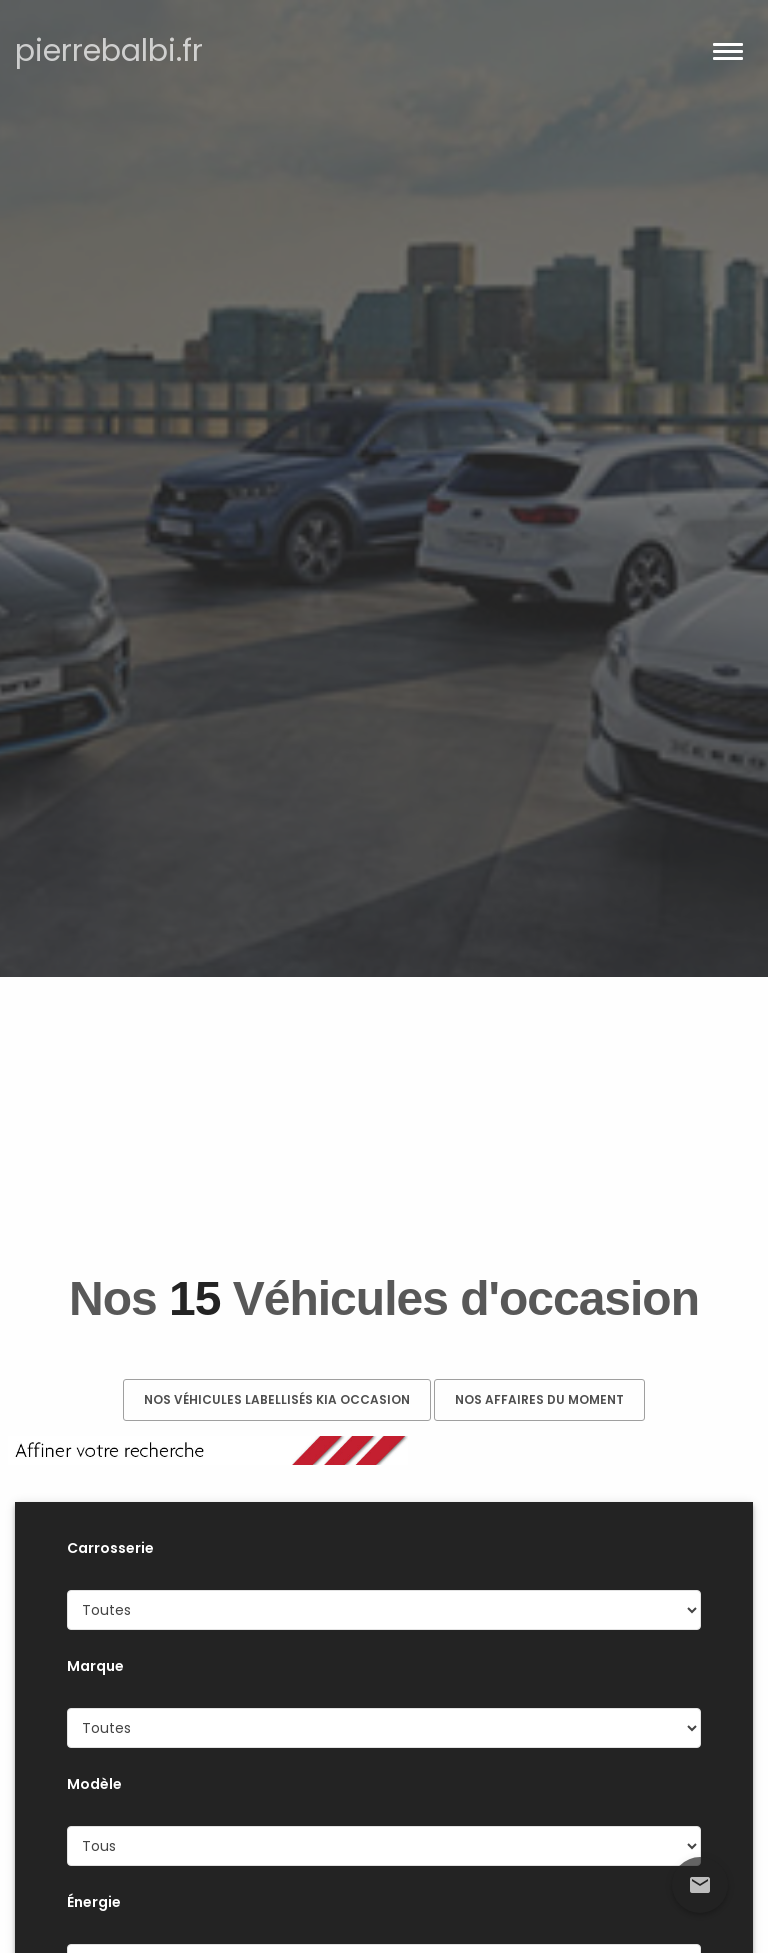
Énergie (94, 1902)
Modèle (94, 1784)
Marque (95, 1666)
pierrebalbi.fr (109, 51)
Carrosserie (110, 1548)
